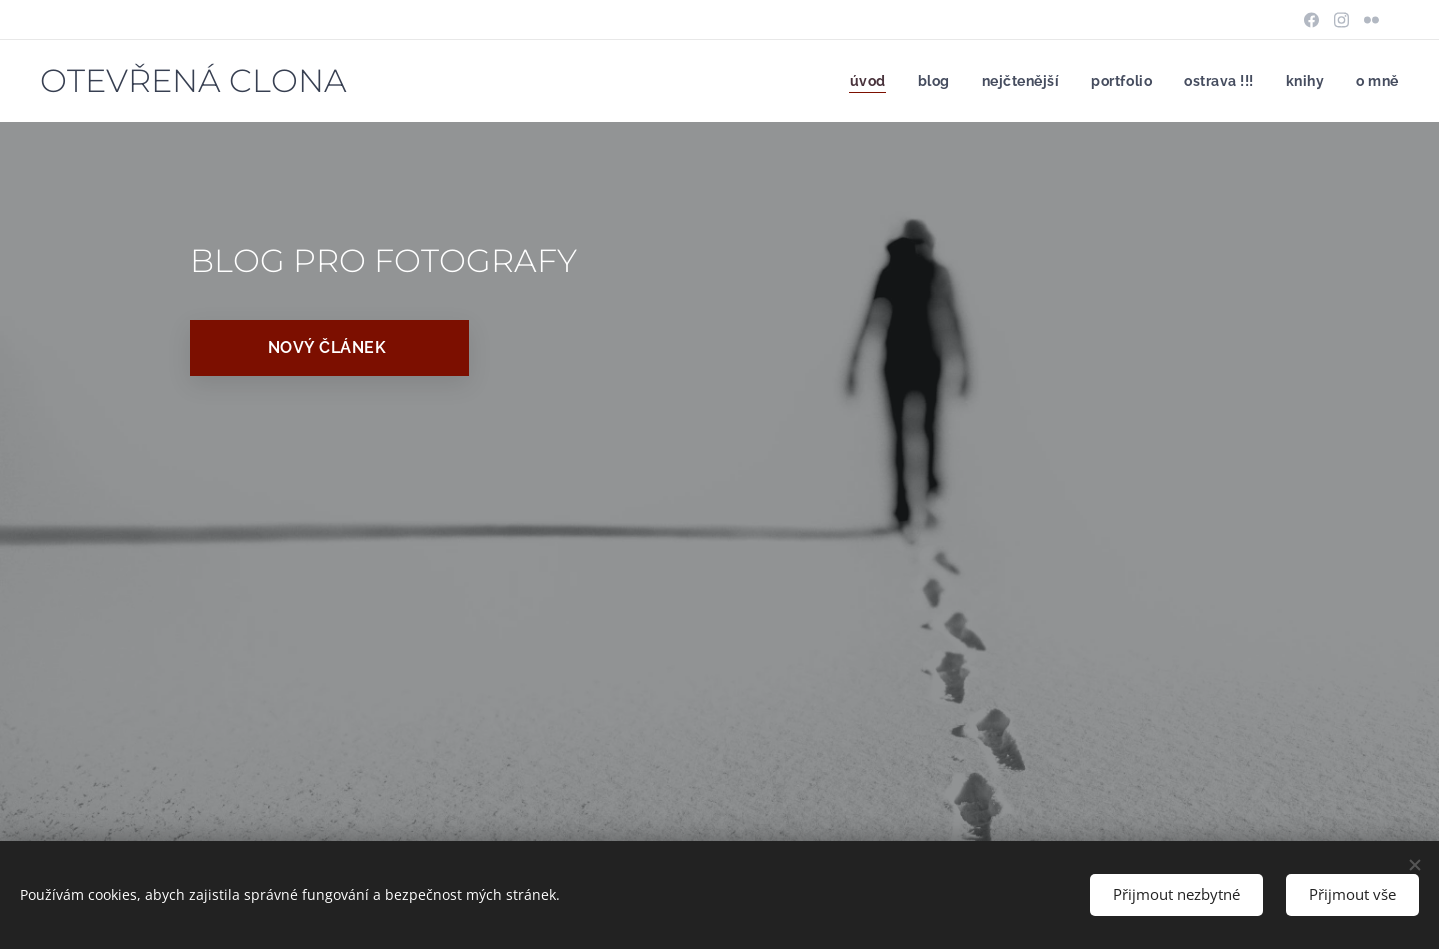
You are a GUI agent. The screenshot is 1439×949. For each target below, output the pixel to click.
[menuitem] (865, 81)
